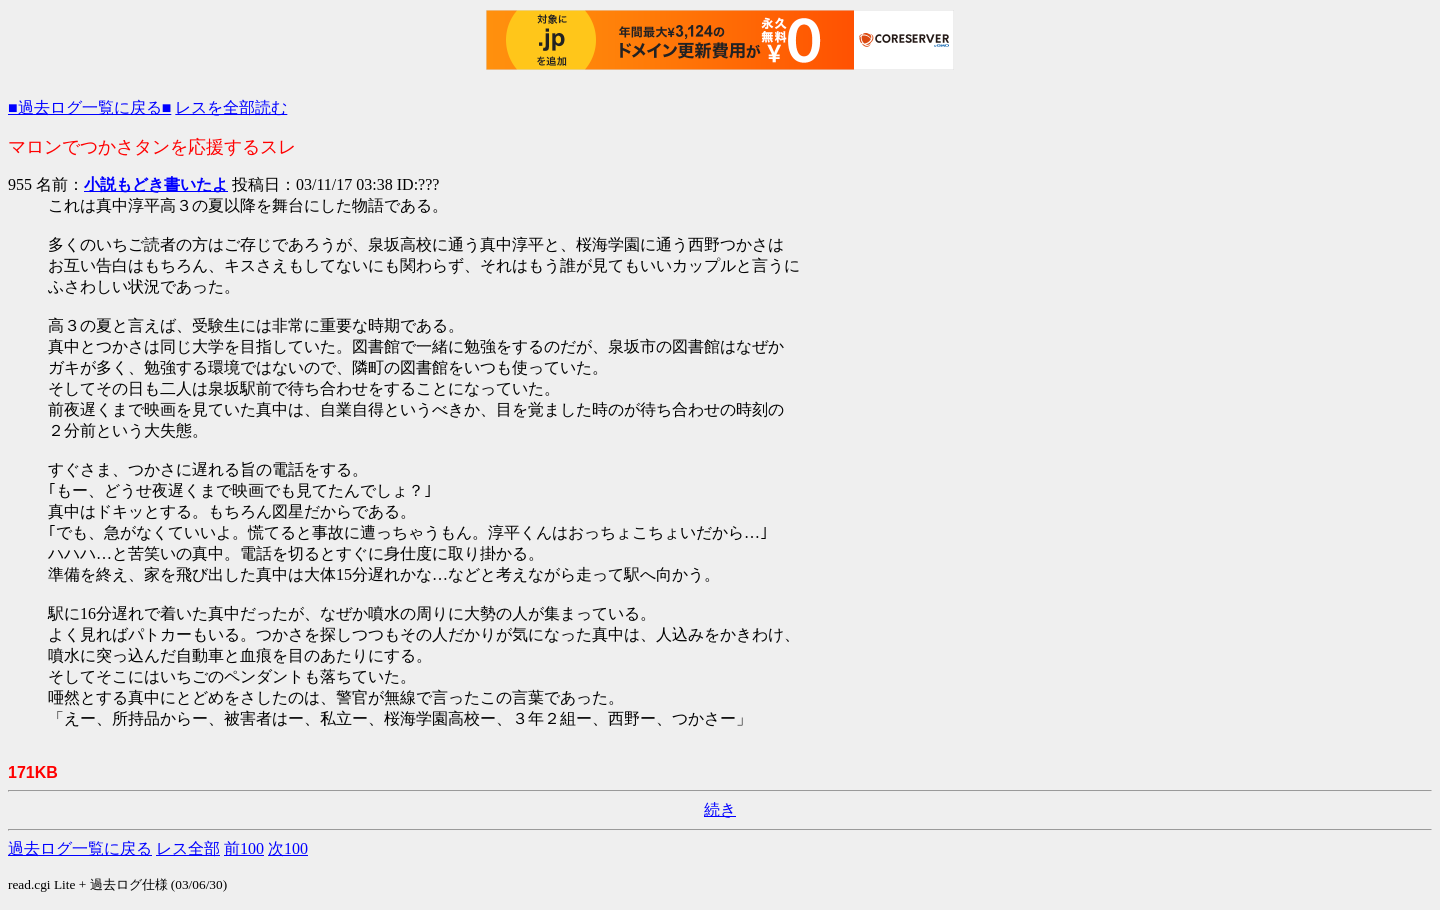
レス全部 (188, 848)
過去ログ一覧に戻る (80, 848)
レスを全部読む (231, 107)
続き (720, 809)
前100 (244, 848)
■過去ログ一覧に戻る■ (89, 107)
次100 (288, 848)
